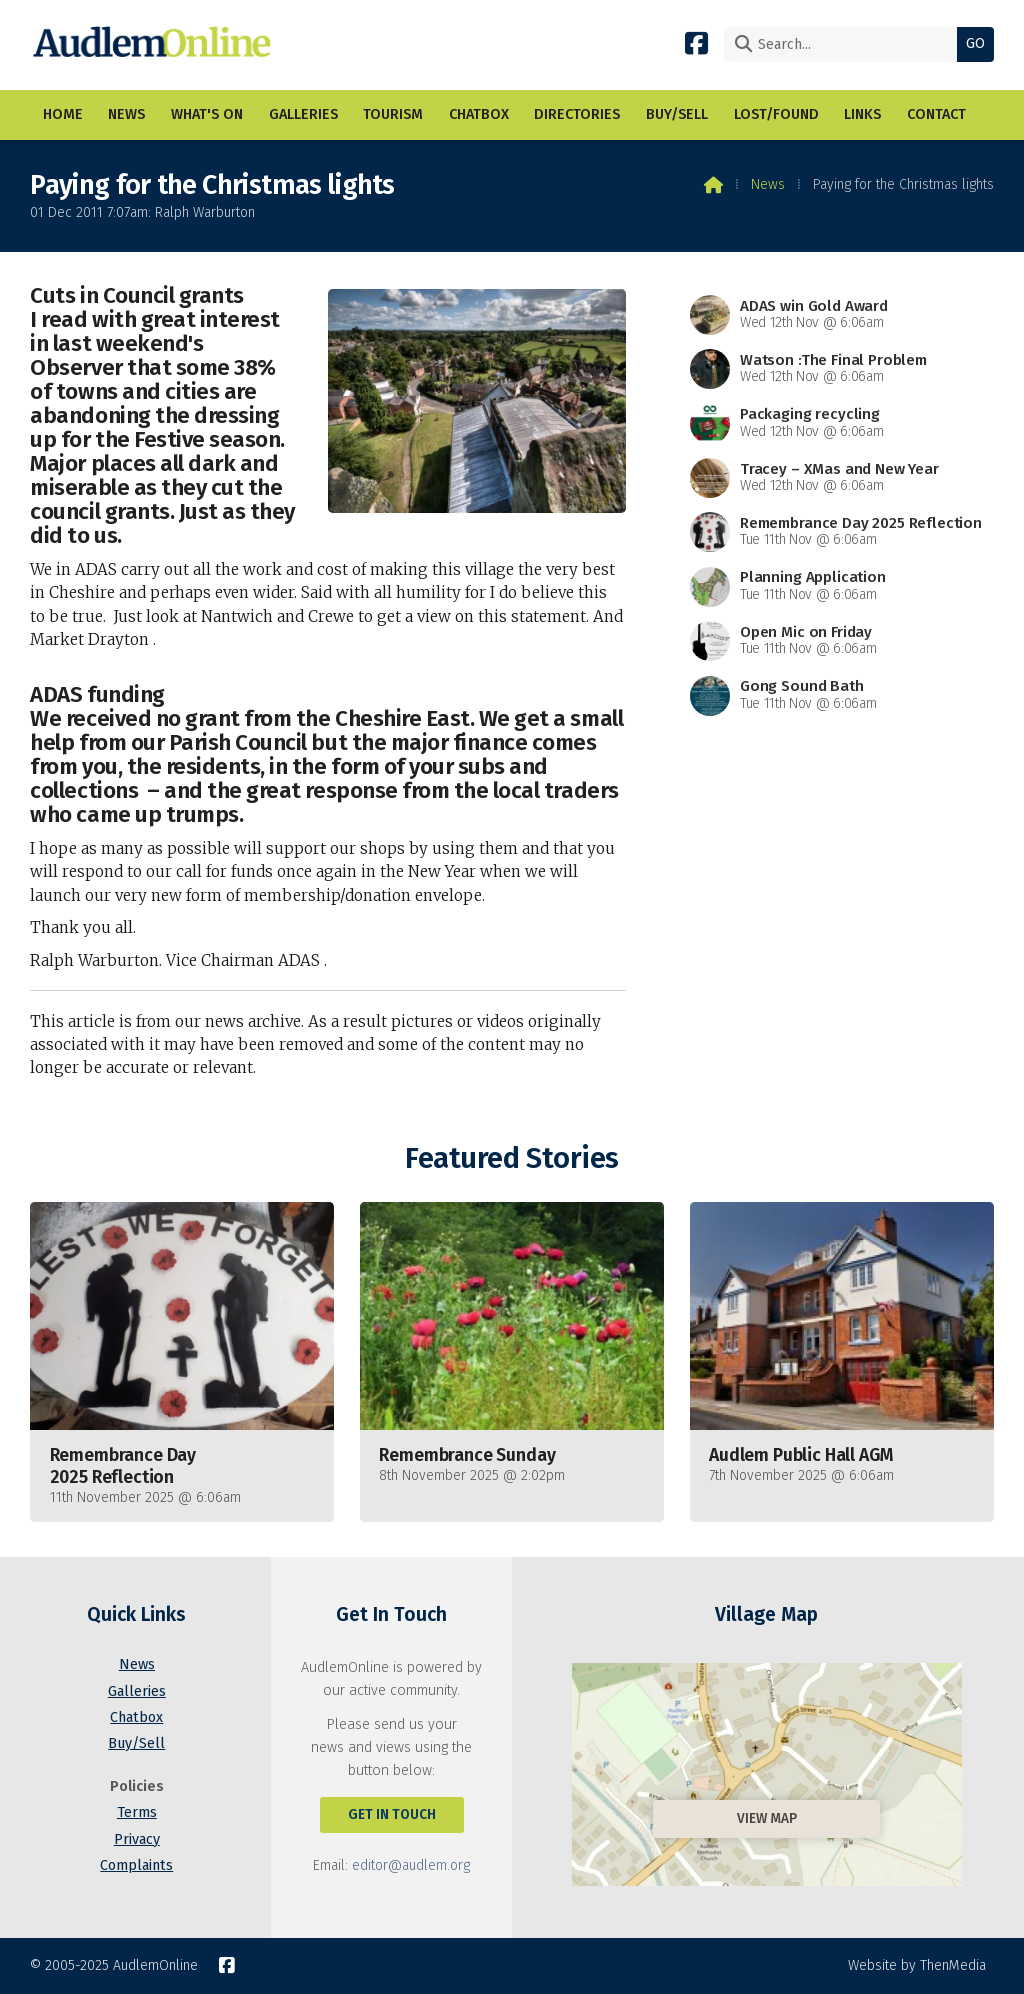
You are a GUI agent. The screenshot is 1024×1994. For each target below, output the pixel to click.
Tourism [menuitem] (393, 114)
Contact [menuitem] (936, 114)
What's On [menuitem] (207, 114)
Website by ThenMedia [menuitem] (917, 1965)
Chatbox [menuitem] (479, 114)
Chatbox (136, 1717)
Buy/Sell (136, 1743)
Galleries (137, 1691)
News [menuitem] (126, 114)
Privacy (137, 1839)
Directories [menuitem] (577, 114)
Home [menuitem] (63, 114)
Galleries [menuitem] (303, 114)
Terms (137, 1812)
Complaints (136, 1865)
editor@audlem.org (411, 1865)
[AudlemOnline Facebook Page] (696, 42)
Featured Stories (511, 1158)
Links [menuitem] (862, 114)
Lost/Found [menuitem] (776, 114)
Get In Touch (392, 1814)
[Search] (845, 44)
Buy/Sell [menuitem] (677, 114)
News (768, 184)
